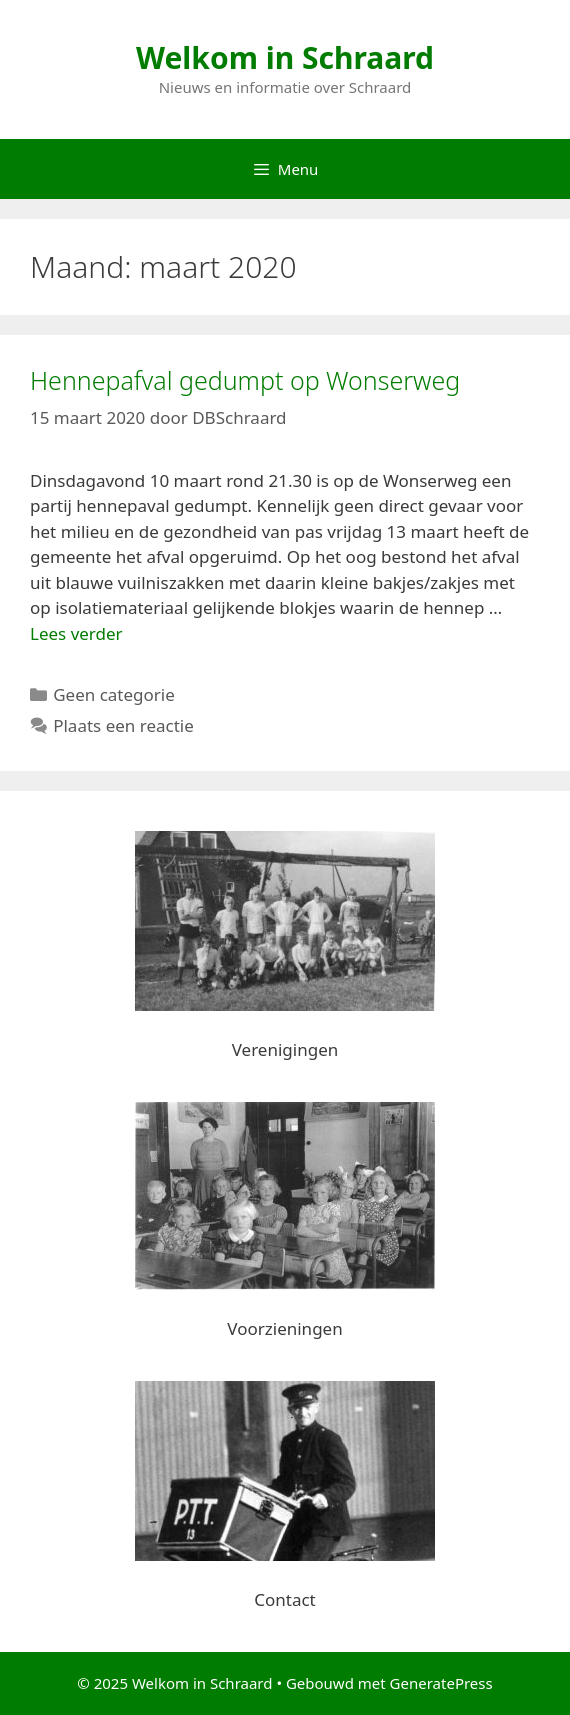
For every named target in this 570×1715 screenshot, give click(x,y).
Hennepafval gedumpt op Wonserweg (245, 380)
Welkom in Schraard (285, 57)
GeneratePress (441, 1683)
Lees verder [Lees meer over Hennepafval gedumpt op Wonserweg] (76, 633)
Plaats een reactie (123, 725)
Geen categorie (114, 694)
